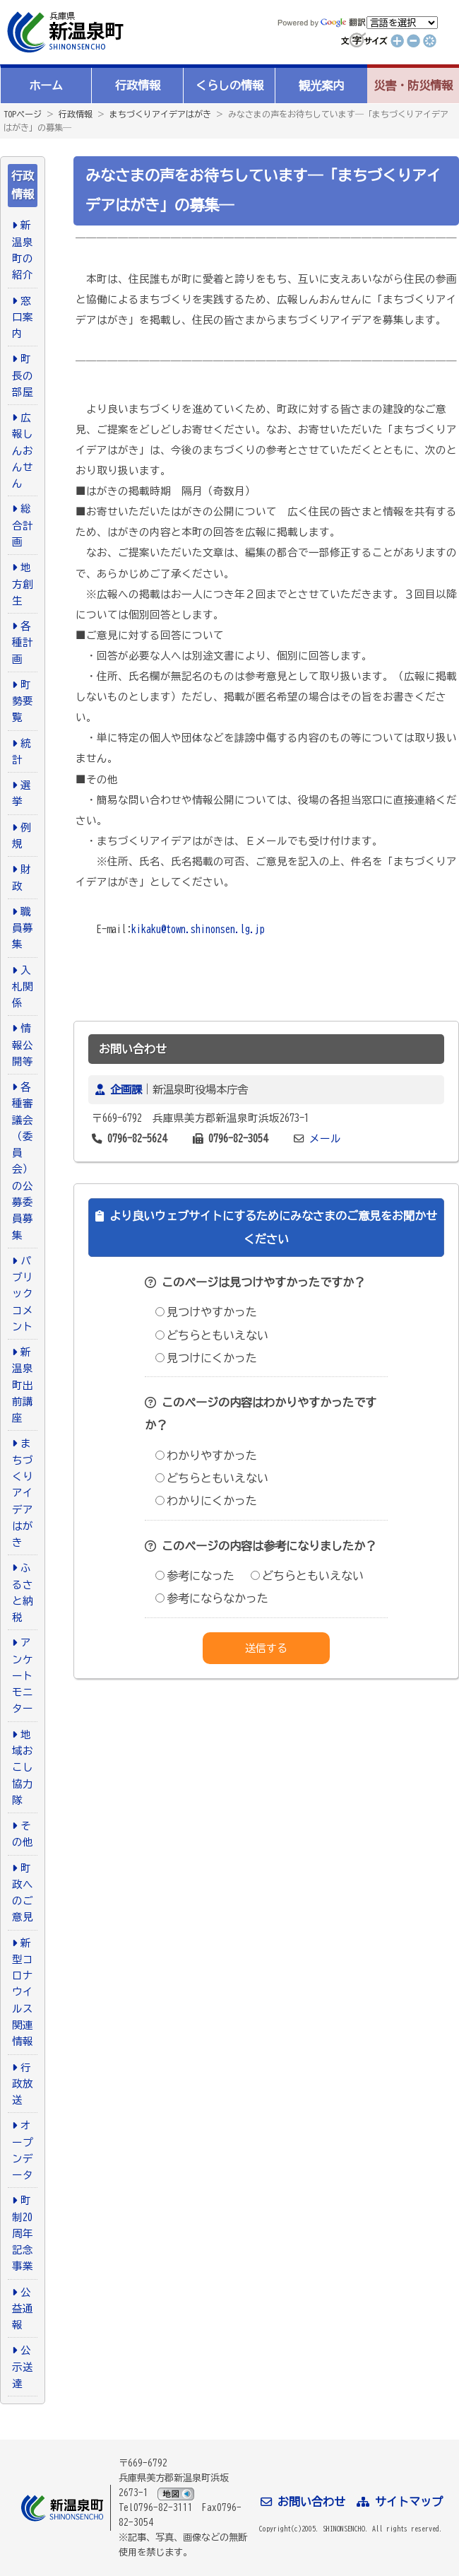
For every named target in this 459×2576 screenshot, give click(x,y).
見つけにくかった (206, 1358)
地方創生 (22, 584)
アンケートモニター (22, 1675)
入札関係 (22, 987)
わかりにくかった (206, 1500)
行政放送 (22, 2084)
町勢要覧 (22, 701)
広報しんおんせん (22, 450)
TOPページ (23, 114)
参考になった (194, 1575)
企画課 (126, 1089)
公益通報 (22, 2309)
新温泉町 (63, 32)
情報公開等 (22, 1045)
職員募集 (22, 928)
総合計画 (22, 525)
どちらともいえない (211, 1335)
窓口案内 (22, 317)
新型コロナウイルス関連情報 (22, 1992)
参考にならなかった (211, 1598)
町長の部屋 (22, 375)
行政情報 (137, 85)
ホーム (46, 85)
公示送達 (22, 2367)
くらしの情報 (229, 85)
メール (325, 1138)
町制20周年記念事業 (22, 2233)
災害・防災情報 (413, 85)
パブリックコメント (22, 1293)
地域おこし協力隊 (22, 1767)
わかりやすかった (206, 1455)
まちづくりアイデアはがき (160, 114)
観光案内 (321, 85)
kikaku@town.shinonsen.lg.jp (198, 929)
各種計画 (22, 643)
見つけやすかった (206, 1312)
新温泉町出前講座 (22, 1385)
